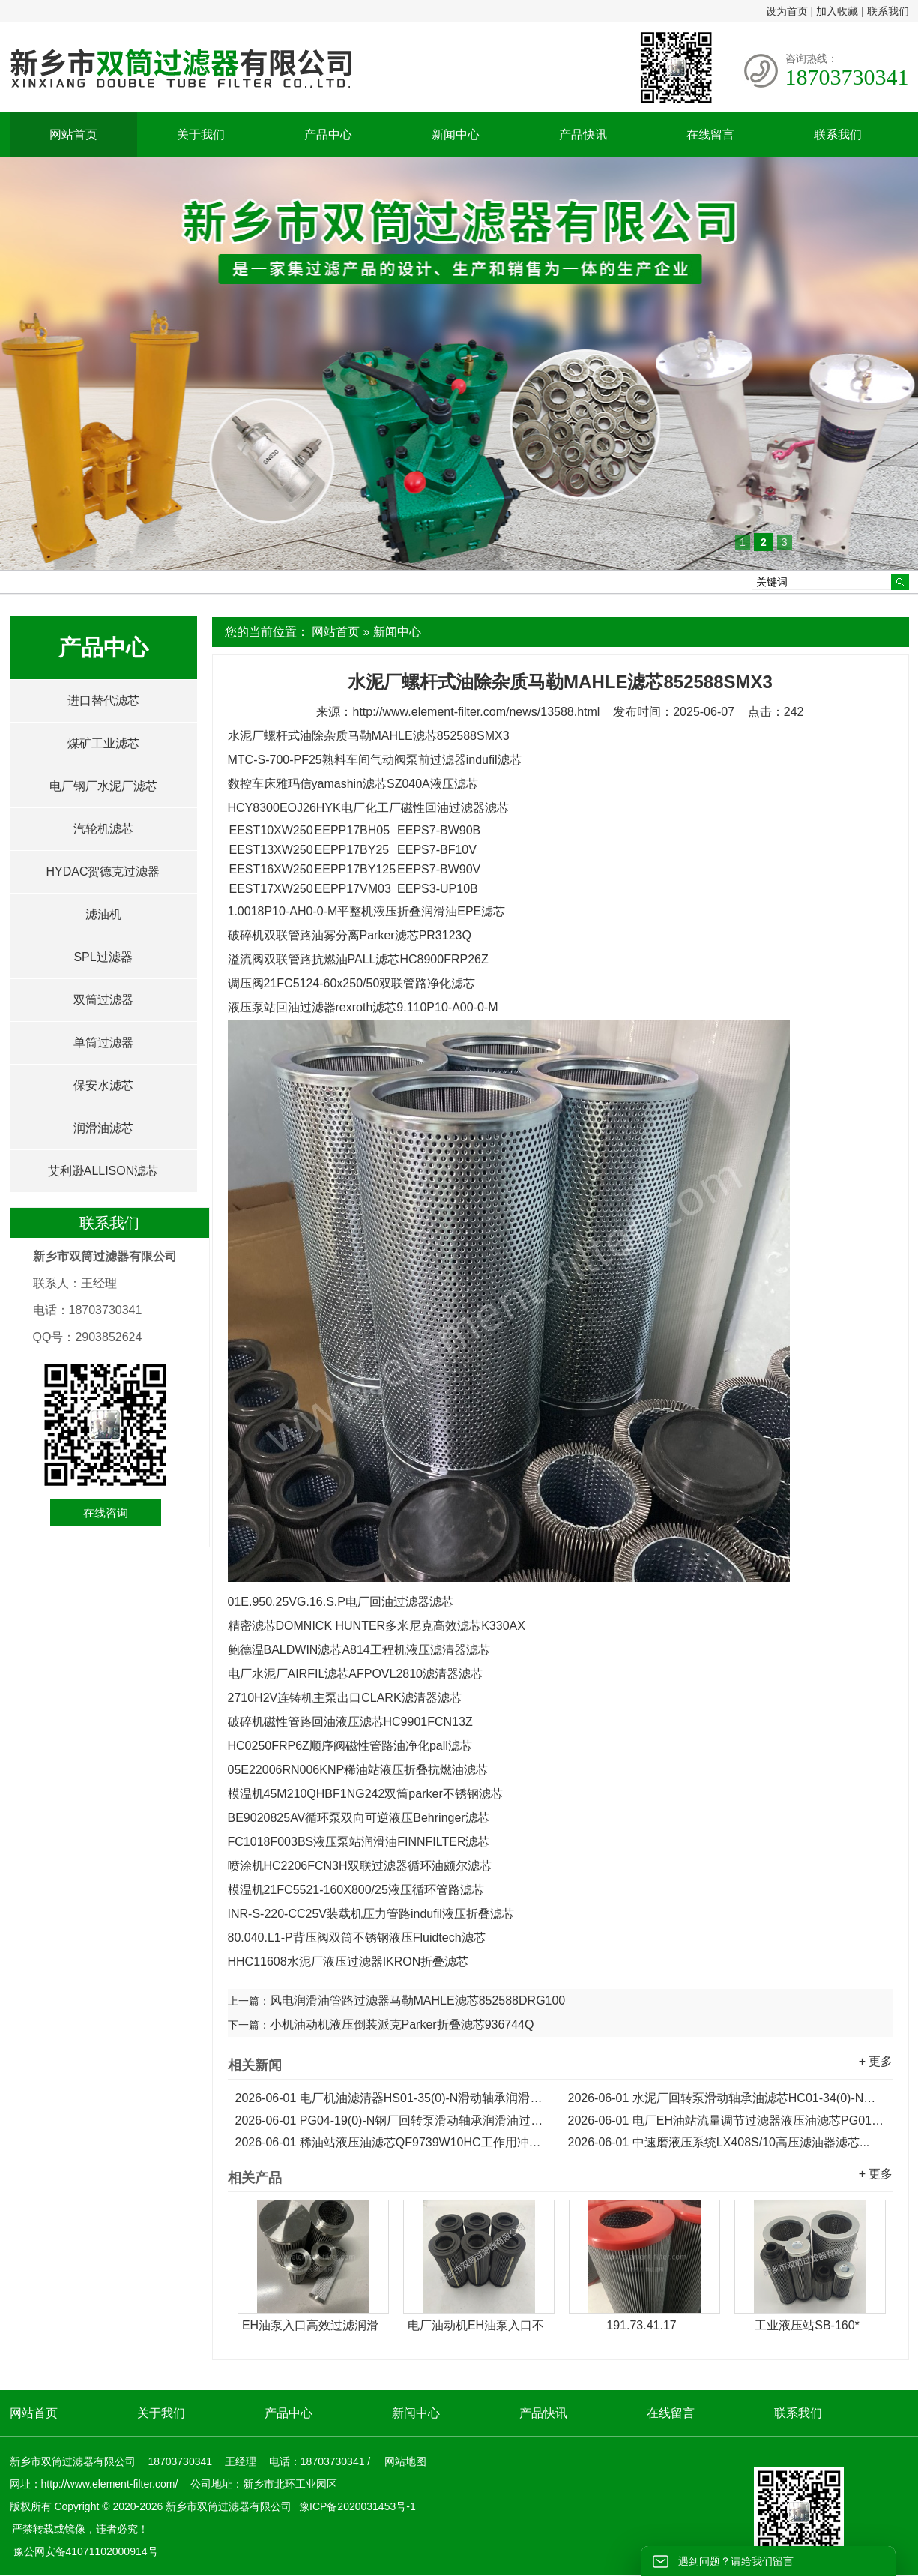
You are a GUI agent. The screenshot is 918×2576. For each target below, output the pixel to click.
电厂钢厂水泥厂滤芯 (103, 786)
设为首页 (787, 11)
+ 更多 (876, 2061)
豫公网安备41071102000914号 (85, 2551)
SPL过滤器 (102, 957)
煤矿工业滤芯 (103, 743)
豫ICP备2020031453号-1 (356, 2506)
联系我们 (888, 11)
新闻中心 (456, 134)
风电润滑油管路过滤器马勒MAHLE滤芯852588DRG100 (418, 2000)
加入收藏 (837, 11)
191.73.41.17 (641, 2325)
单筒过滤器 (103, 1042)
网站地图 (405, 2461)
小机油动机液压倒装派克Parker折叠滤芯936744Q (402, 2024)
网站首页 (73, 134)
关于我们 (201, 134)
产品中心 (328, 134)
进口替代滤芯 (103, 700)
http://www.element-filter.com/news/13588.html (476, 711)
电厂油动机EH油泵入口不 (476, 2325)
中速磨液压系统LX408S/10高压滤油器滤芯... (719, 2142)
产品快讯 (583, 134)
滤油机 (103, 914)
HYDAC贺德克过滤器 (103, 871)
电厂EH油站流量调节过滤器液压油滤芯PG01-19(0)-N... (727, 2120)
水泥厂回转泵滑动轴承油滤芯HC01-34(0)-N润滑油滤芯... (727, 2098)
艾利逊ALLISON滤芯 (103, 1170)
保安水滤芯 (103, 1085)
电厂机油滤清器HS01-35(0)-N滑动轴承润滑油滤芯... (394, 2098)
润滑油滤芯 (103, 1128)
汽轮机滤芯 (103, 828)
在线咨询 (105, 1512)
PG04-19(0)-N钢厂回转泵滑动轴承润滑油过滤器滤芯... (394, 2120)
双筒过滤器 (103, 999)
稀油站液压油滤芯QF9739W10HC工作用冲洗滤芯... (394, 2142)
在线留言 (710, 134)
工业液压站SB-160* (807, 2325)
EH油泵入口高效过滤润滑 (310, 2325)
